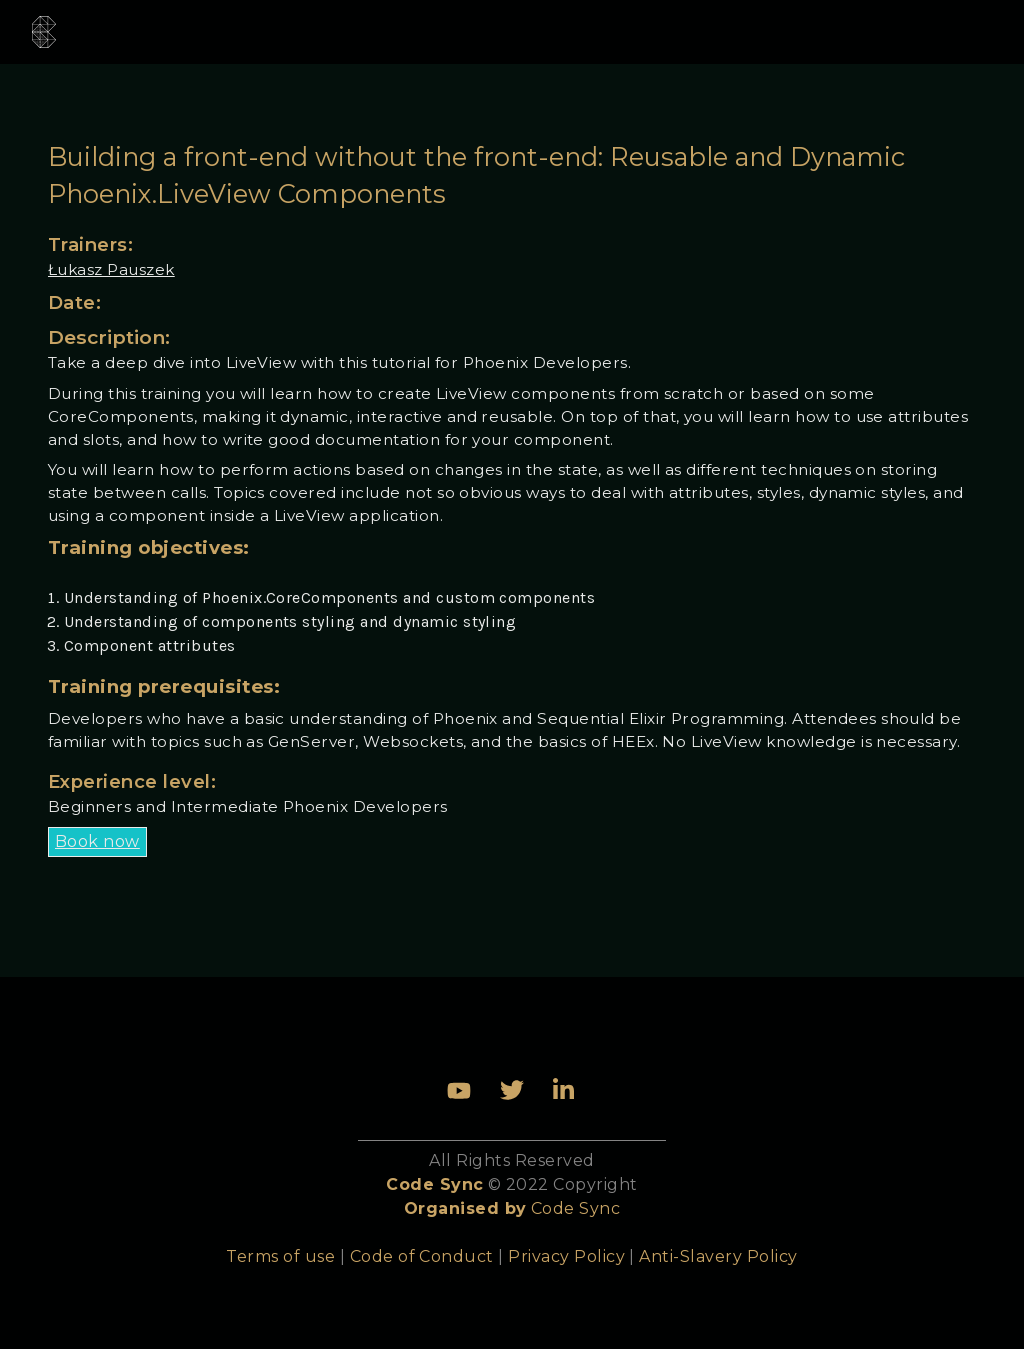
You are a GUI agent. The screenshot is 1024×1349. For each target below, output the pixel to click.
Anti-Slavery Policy (718, 1256)
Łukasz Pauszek (111, 269)
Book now (97, 841)
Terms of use (280, 1256)
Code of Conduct (422, 1256)
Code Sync (575, 1208)
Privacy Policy (566, 1256)
